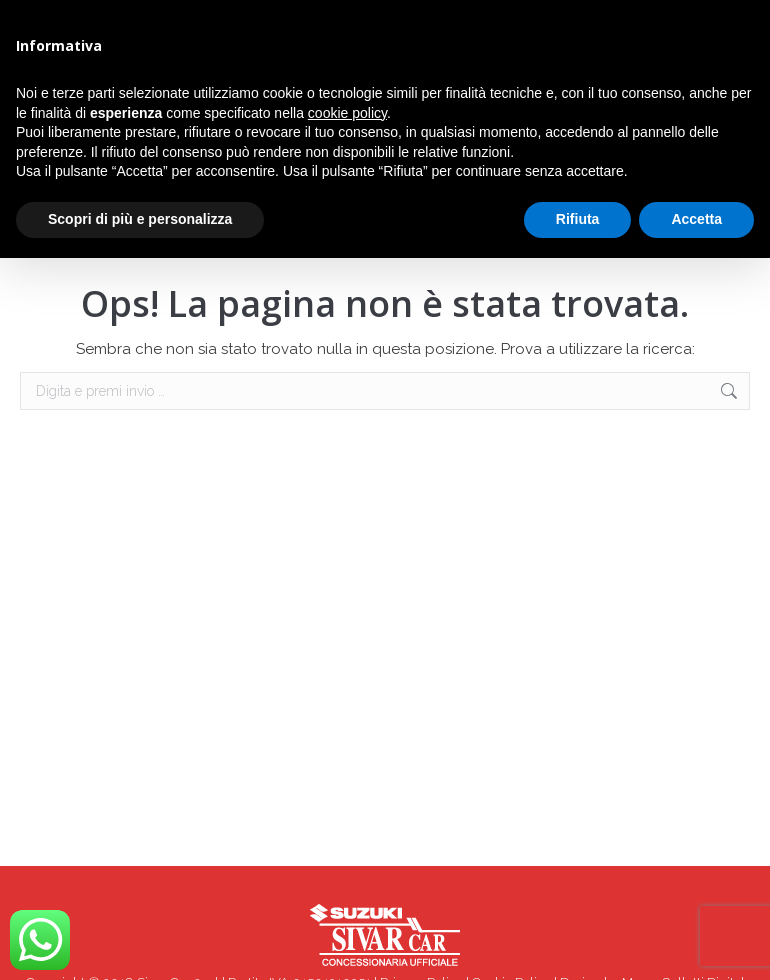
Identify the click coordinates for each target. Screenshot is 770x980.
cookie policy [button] (347, 113)
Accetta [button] (696, 219)
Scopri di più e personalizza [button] (140, 219)
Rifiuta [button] (578, 219)
